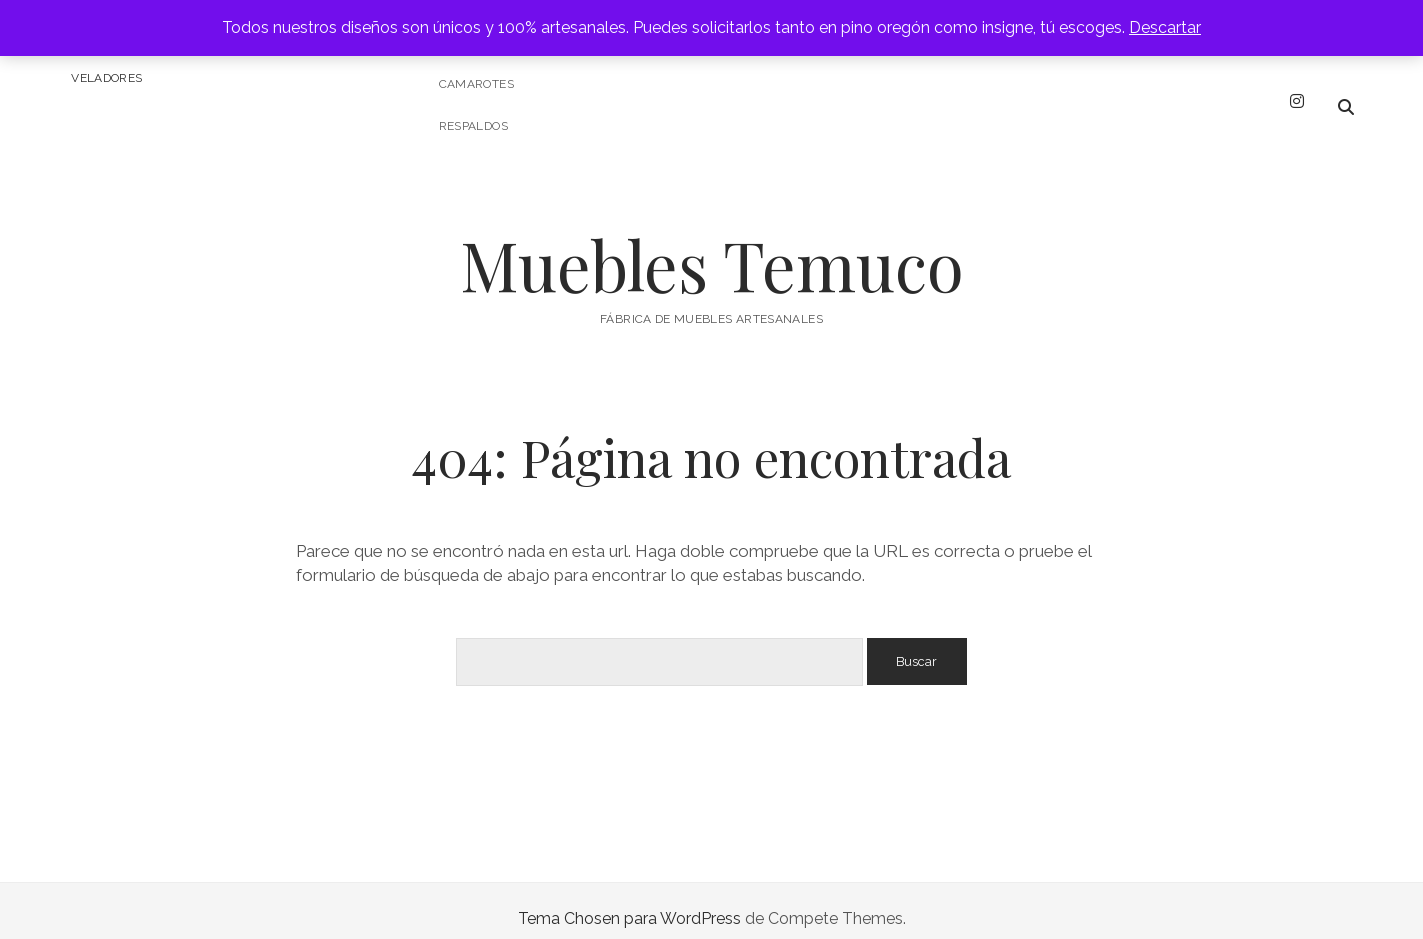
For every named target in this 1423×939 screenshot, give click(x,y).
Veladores (106, 78)
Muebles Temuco (712, 248)
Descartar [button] (1165, 27)
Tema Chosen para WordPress (629, 902)
